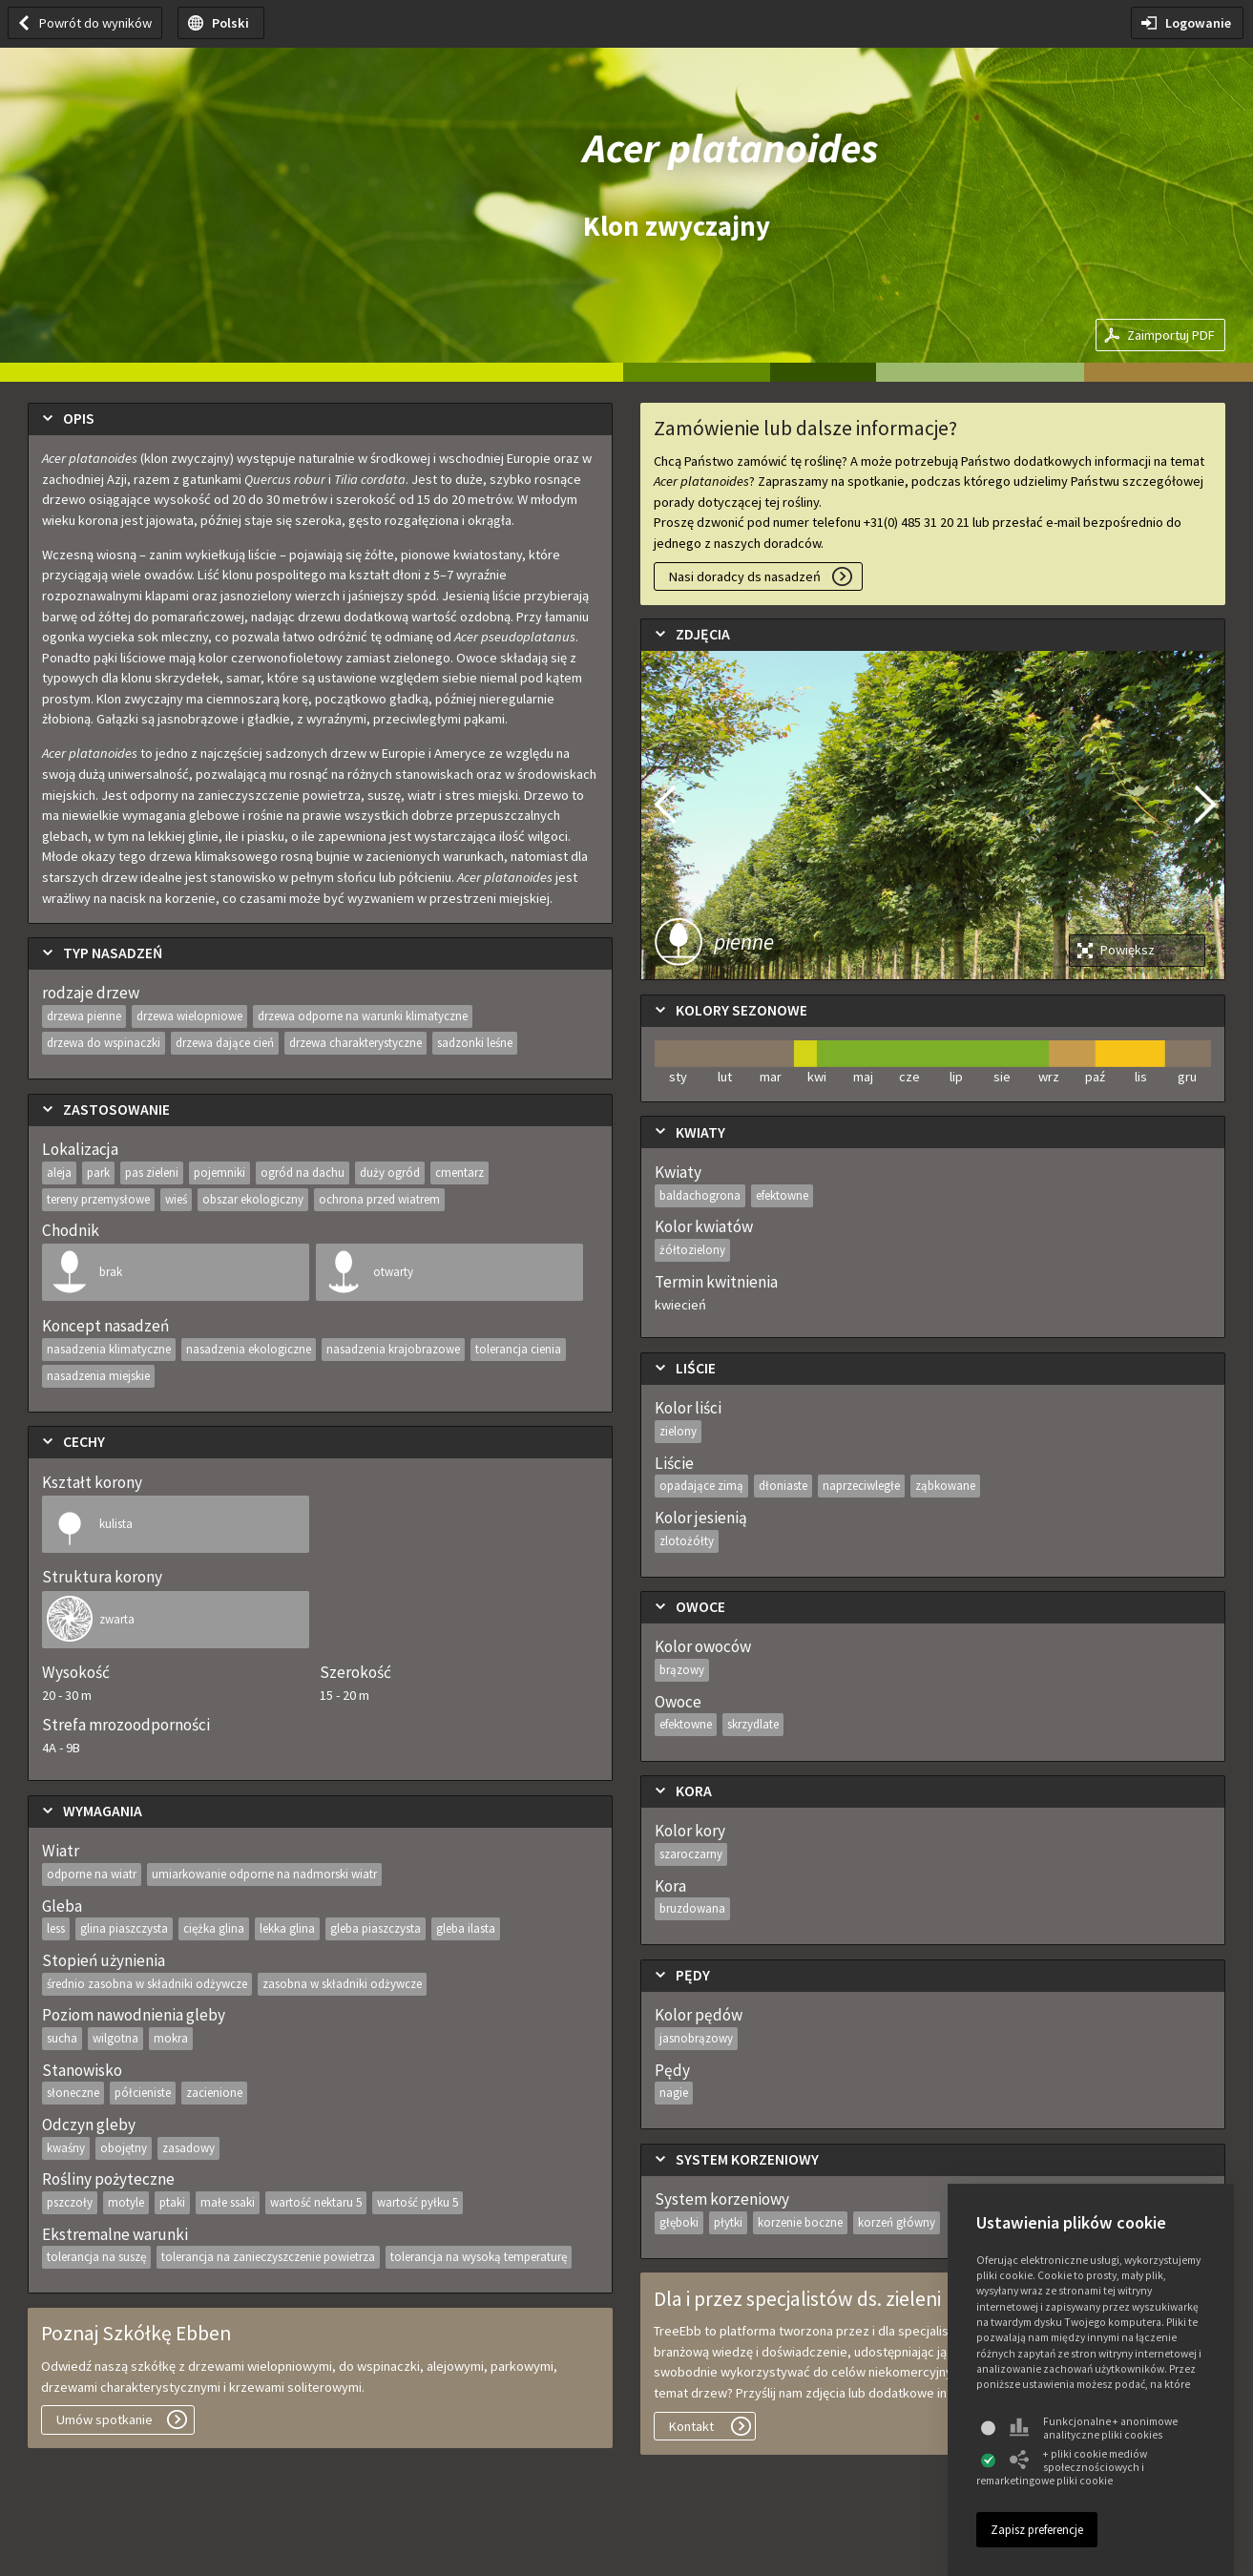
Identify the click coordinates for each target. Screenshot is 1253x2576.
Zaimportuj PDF (1171, 335)
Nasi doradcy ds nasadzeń (745, 576)
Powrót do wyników (95, 22)
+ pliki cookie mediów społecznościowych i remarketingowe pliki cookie (1061, 2467)
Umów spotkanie (104, 2419)
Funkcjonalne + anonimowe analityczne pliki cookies (1094, 2428)
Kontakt (691, 2426)
